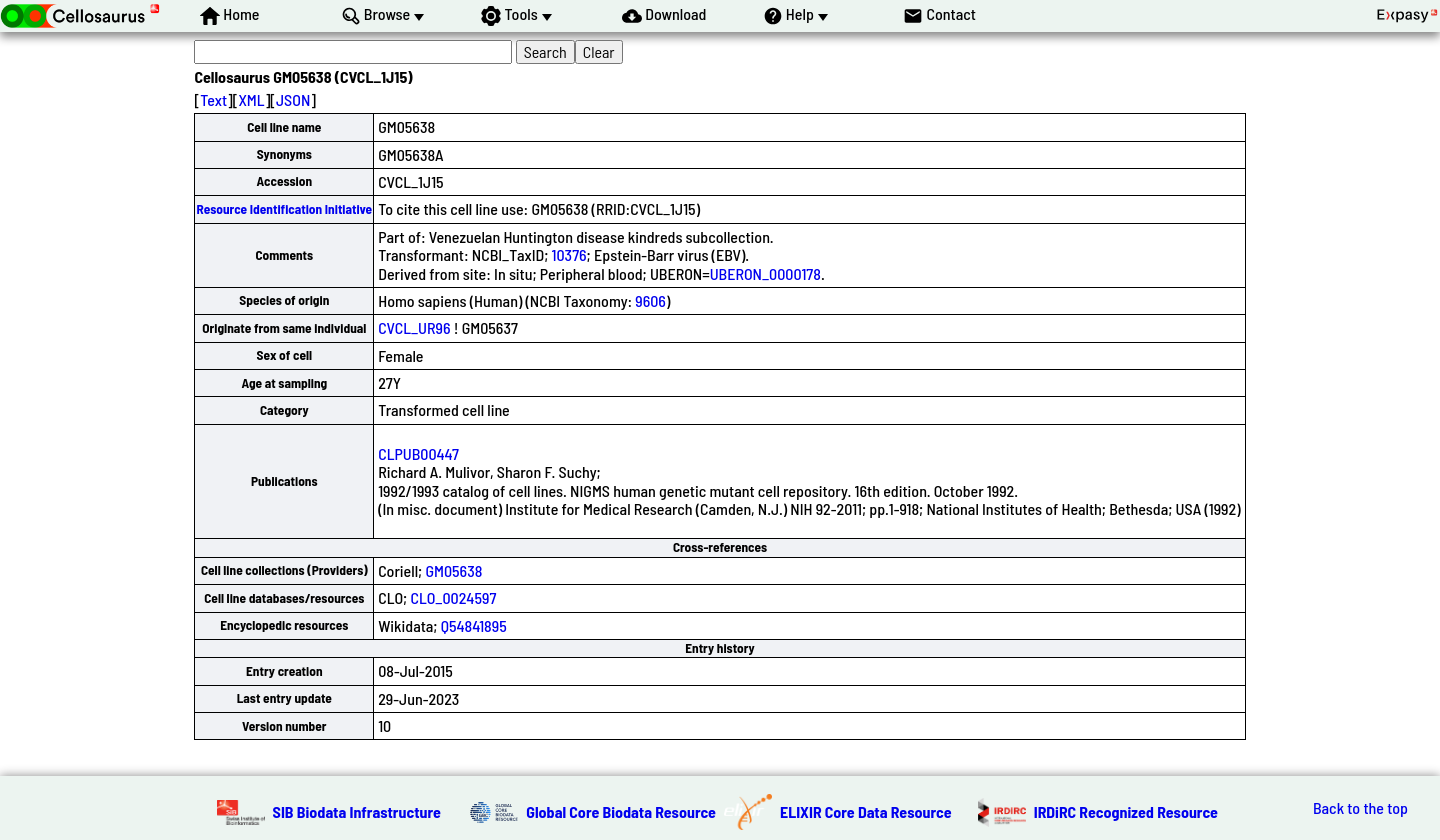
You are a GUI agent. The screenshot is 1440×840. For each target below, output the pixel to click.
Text (213, 99)
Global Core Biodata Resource (621, 811)
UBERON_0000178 (765, 273)
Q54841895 (474, 625)
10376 (569, 254)
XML (251, 99)
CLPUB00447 (418, 453)
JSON (293, 99)
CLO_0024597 (453, 597)
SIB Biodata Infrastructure (357, 811)
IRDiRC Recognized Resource (1126, 811)
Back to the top (1360, 808)
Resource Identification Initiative (284, 209)
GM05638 (453, 570)
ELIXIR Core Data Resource (866, 811)
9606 (650, 300)
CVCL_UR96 (414, 327)
